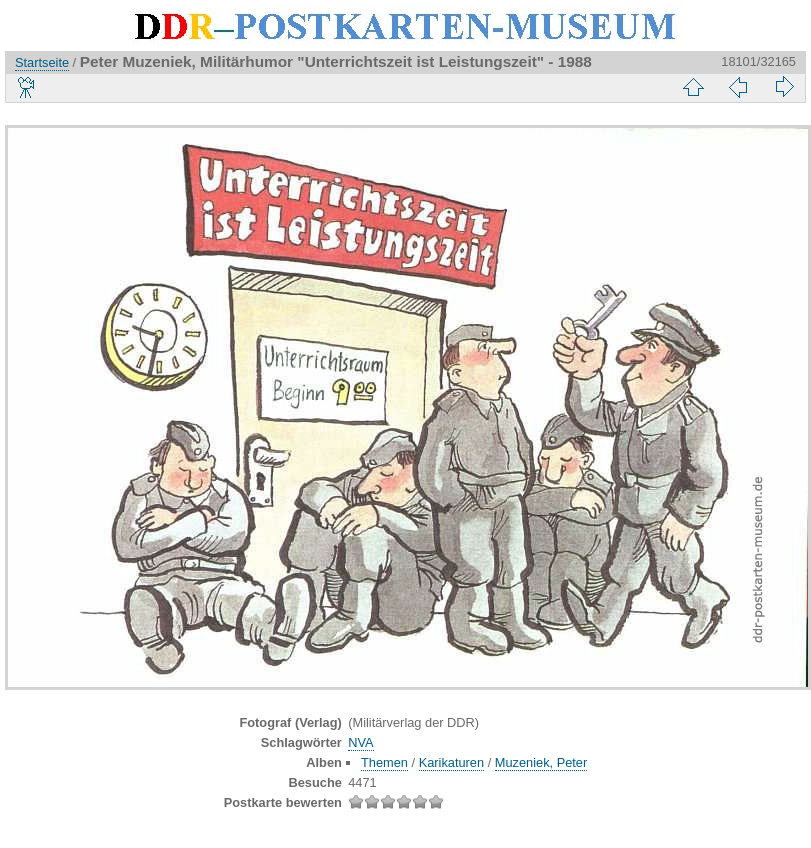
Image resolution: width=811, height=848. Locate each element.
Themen (384, 762)
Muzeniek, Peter (541, 762)
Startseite (42, 62)
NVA (360, 742)
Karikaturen (451, 762)
